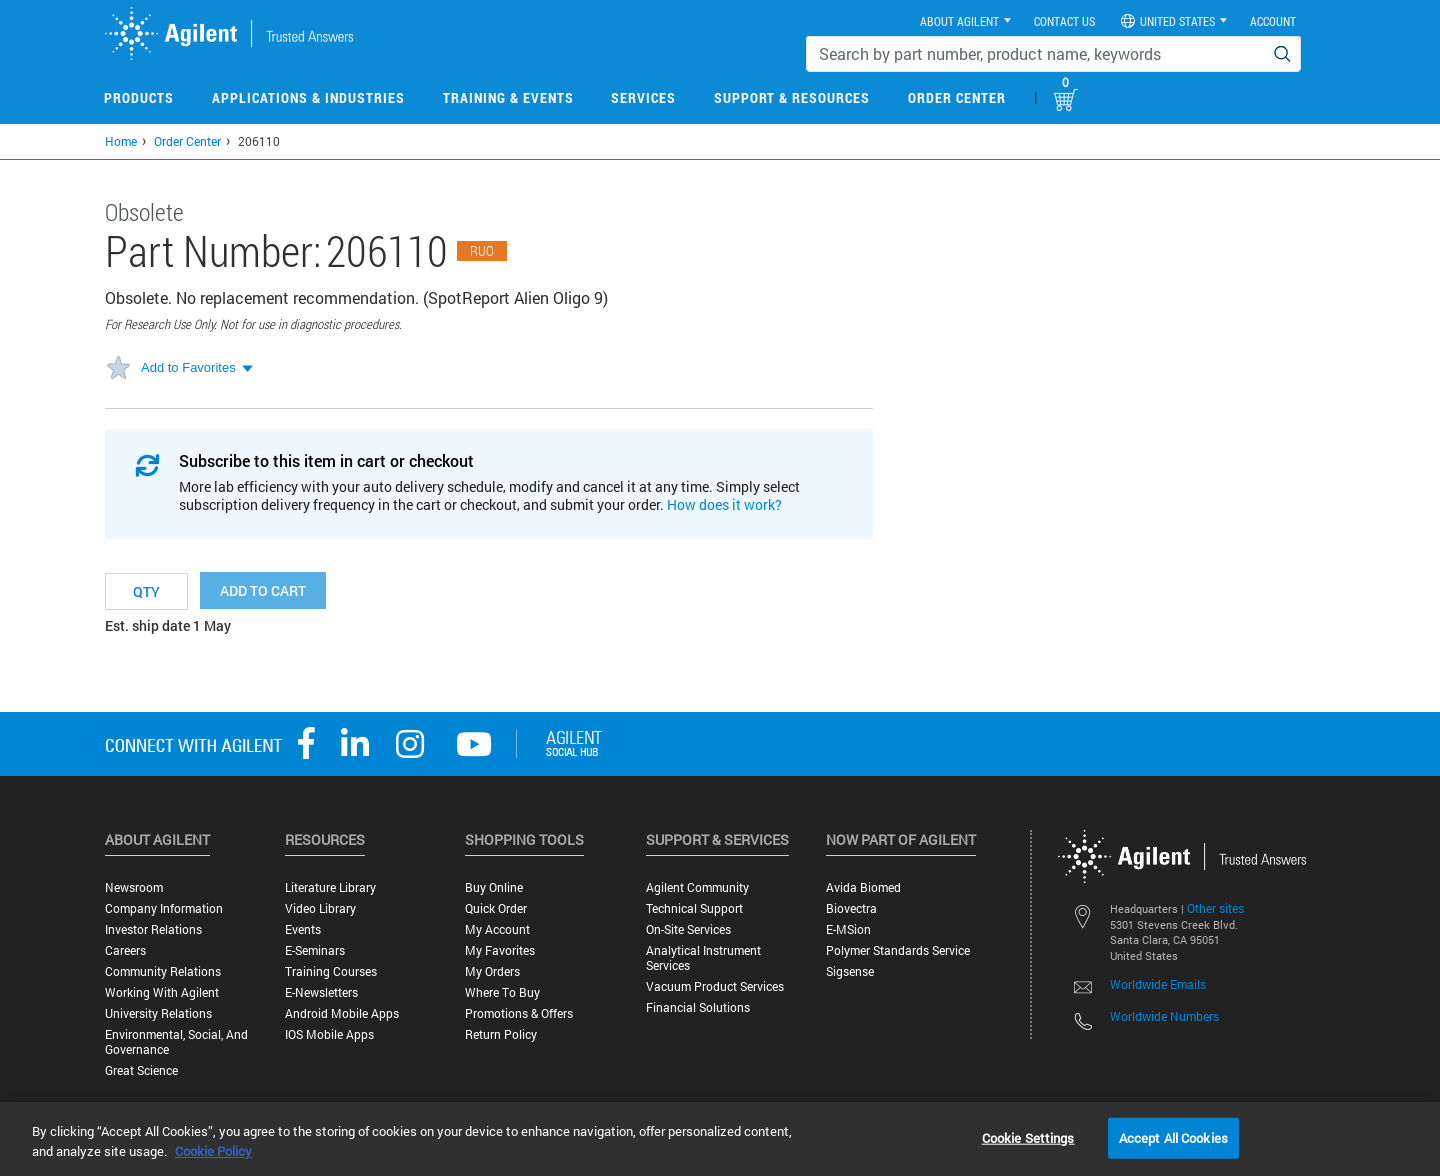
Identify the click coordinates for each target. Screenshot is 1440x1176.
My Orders (492, 971)
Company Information (164, 908)
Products (139, 97)
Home (121, 141)
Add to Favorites (188, 367)
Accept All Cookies (1173, 1137)
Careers (125, 950)
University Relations (158, 1013)
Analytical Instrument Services (703, 958)
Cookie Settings (1028, 1137)
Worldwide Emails (1158, 984)
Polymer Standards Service (898, 950)
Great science (141, 1070)
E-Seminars (315, 950)
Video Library (320, 908)
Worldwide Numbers (1164, 1016)
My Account (497, 929)
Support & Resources (792, 97)
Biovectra (851, 908)
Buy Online (494, 887)
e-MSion (848, 929)
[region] (720, 1139)
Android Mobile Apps (342, 1013)
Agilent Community (697, 887)
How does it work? (724, 504)
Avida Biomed (863, 887)
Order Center (957, 97)
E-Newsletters (321, 992)
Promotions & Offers (519, 1013)
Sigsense (850, 971)
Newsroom (134, 887)
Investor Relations (153, 929)
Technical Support (694, 908)
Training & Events (508, 97)
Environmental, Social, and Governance (176, 1042)
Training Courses (331, 971)
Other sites (1215, 908)
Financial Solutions (698, 1007)
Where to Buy (502, 992)
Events (303, 929)
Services (643, 97)
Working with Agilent (162, 992)
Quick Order (496, 908)
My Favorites (500, 950)
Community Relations (163, 971)
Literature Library (330, 887)
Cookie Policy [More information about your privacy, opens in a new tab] (213, 1151)
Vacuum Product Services (715, 986)
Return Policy (501, 1034)
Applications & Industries (308, 97)
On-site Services (688, 929)
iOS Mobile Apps (329, 1034)
